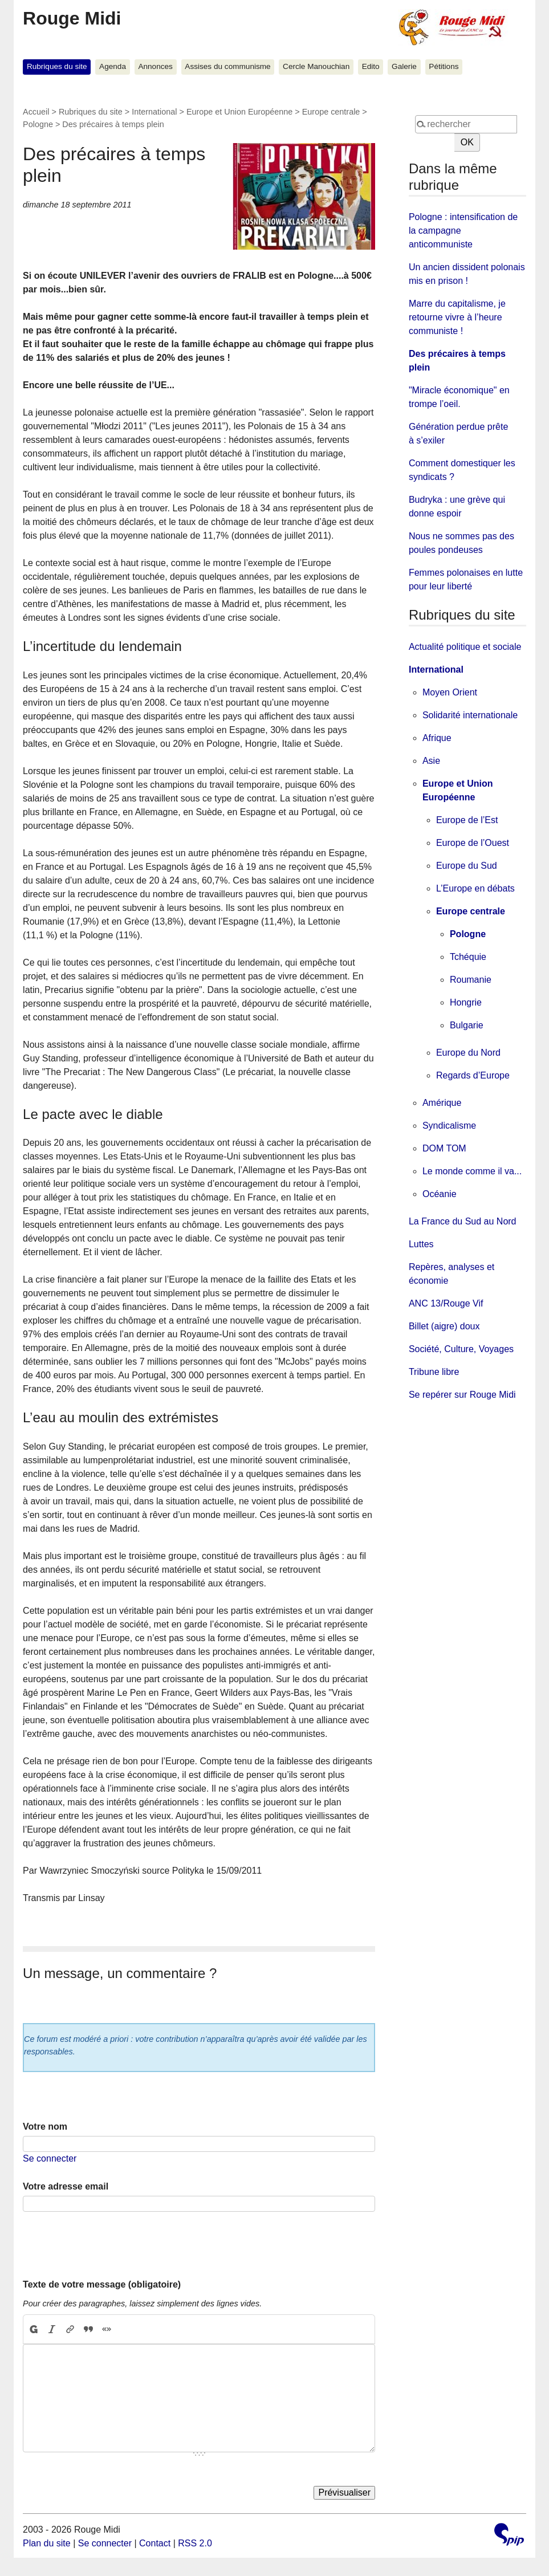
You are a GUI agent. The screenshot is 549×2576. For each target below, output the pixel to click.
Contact (154, 2543)
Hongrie (466, 1002)
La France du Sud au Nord (463, 1221)
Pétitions (443, 66)
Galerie (404, 66)
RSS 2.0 (195, 2543)
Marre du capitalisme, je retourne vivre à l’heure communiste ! (457, 317)
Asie (431, 761)
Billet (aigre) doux (444, 1326)
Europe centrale (331, 111)
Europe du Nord (468, 1052)
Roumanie (470, 979)
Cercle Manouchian (316, 66)
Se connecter (49, 2158)
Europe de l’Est (467, 820)
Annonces (155, 66)
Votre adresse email (65, 2186)
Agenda (112, 66)
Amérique (441, 1103)
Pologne (38, 124)
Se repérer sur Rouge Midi (462, 1394)
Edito (371, 66)
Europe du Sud (466, 865)
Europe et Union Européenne (239, 111)
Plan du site (47, 2543)
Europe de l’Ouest (472, 843)
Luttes (421, 1244)
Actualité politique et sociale (465, 647)
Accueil (36, 111)
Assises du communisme (227, 66)
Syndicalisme (449, 1125)
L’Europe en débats (475, 888)
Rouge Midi (72, 18)
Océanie (439, 1194)
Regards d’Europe (473, 1075)
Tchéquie (468, 957)
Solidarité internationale (470, 715)
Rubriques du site (57, 66)
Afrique (437, 738)
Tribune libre (434, 1372)
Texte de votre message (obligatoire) (102, 2284)
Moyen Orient (449, 692)
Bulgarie (466, 1025)
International (154, 111)
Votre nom (45, 2126)
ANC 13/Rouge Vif (446, 1303)
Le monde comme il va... (472, 1171)
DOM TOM (444, 1148)
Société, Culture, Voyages (461, 1349)
